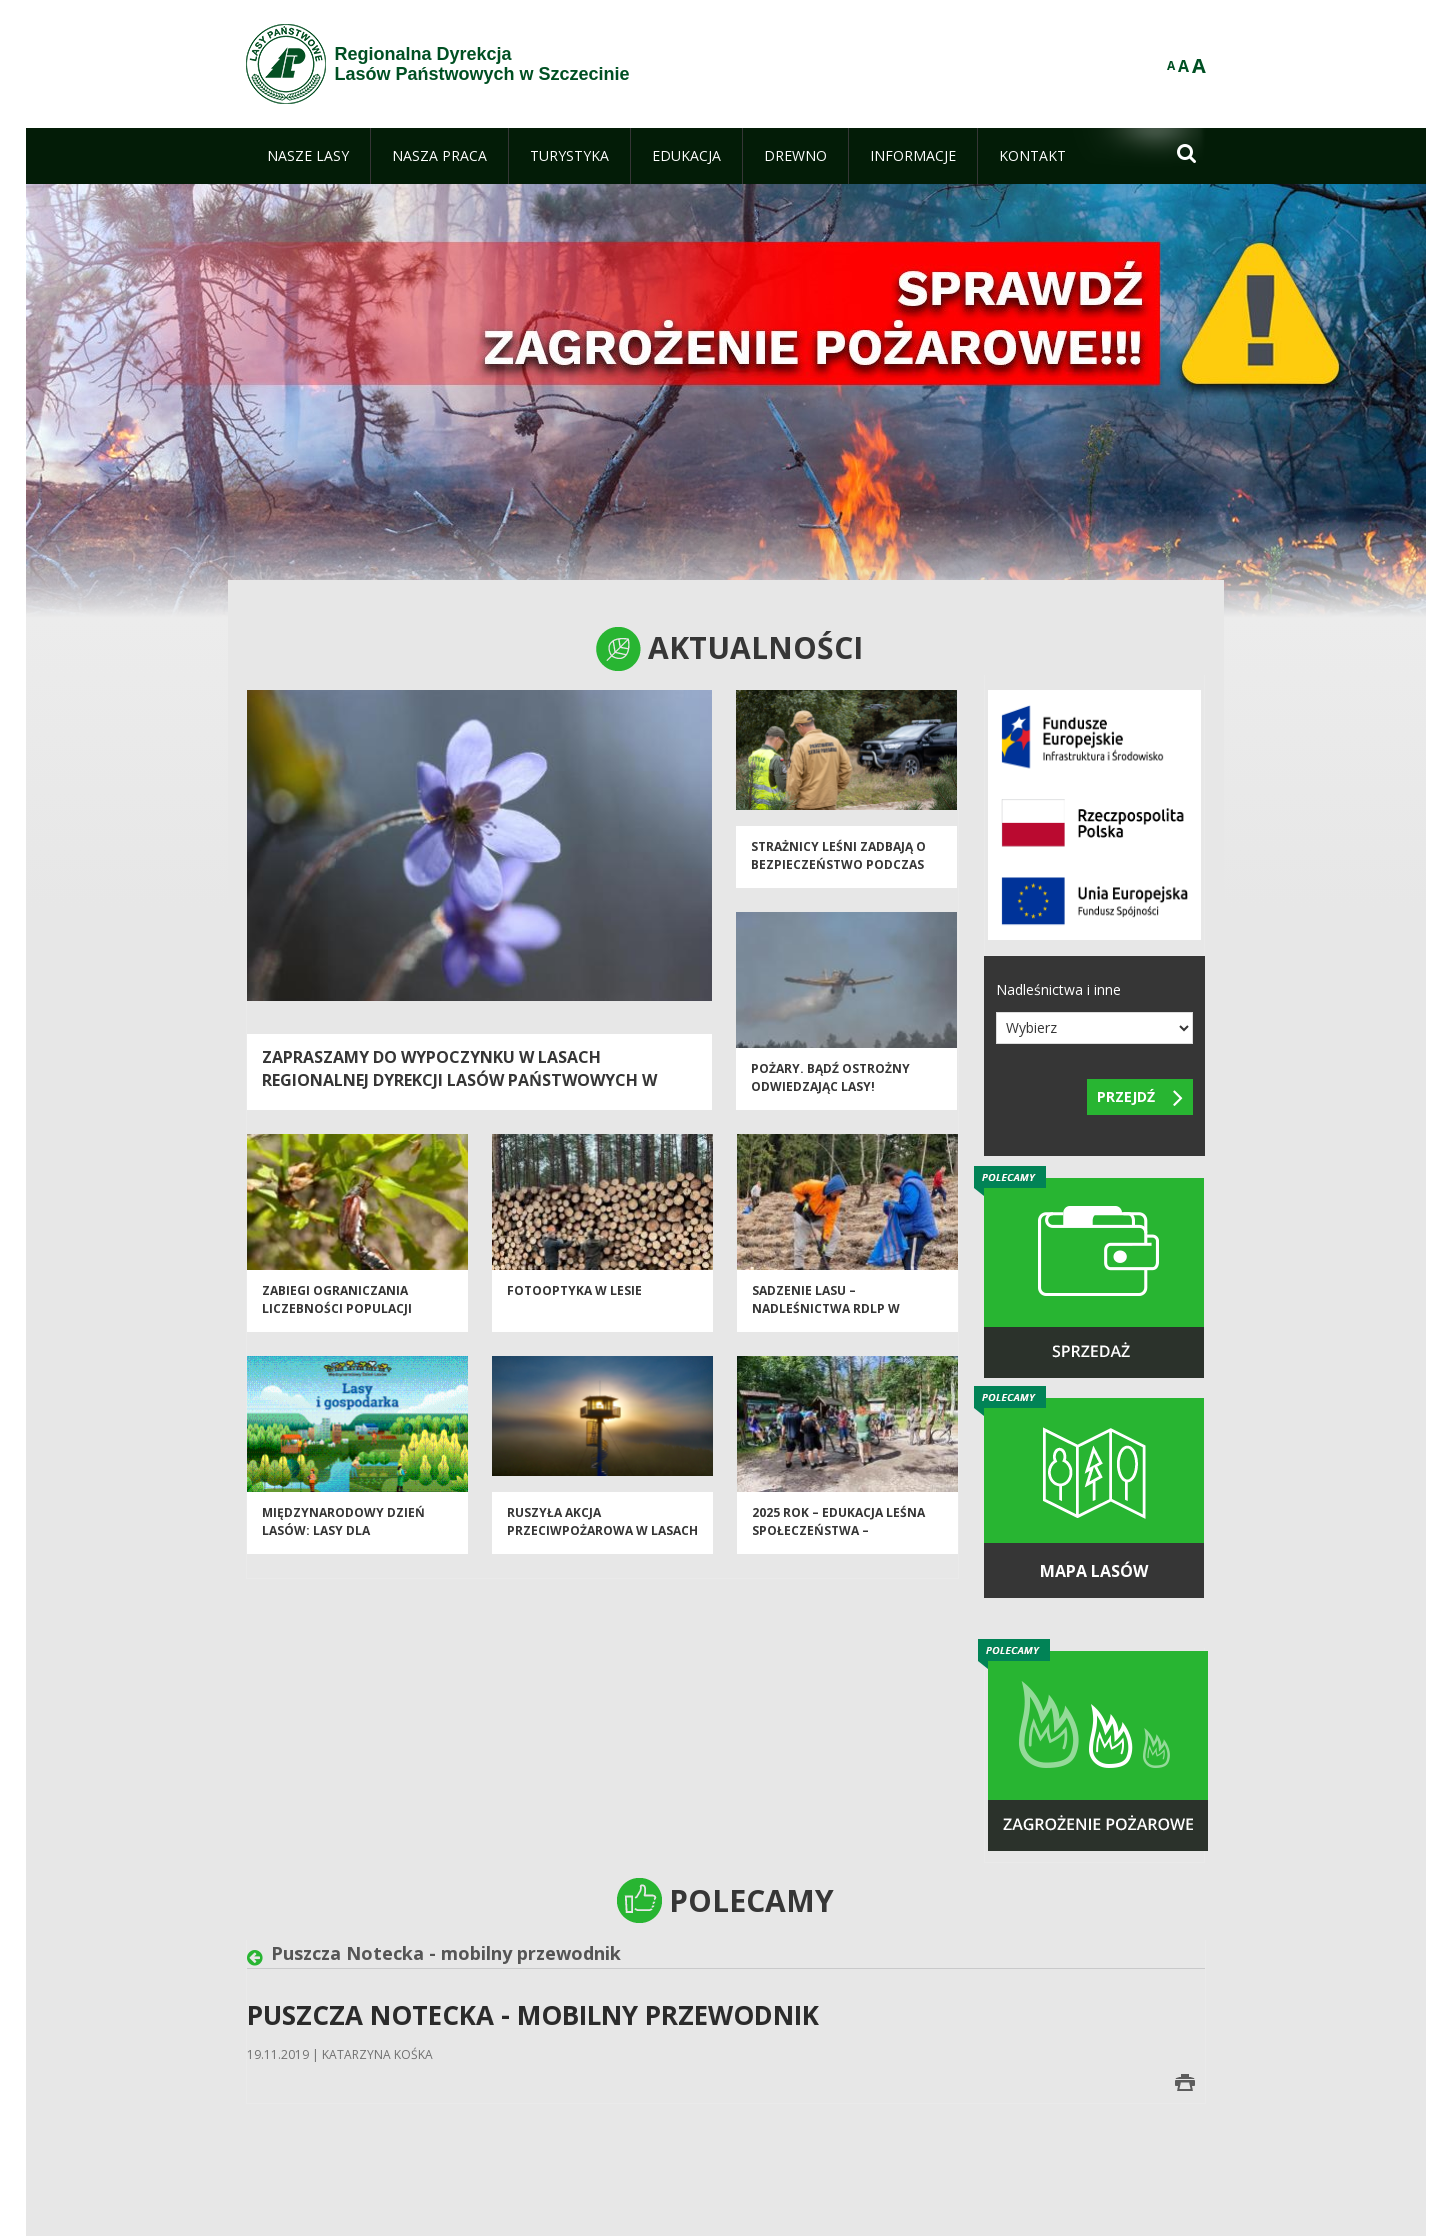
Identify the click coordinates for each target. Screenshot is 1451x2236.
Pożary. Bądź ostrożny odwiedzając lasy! (830, 1085)
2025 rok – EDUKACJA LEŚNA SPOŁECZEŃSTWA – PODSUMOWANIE (838, 1538)
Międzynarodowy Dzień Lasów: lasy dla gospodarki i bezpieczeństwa (343, 1546)
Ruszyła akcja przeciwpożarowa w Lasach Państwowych (602, 1538)
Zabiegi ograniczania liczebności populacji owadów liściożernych (342, 1316)
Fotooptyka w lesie (574, 1298)
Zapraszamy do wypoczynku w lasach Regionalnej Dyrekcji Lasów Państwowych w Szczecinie (459, 1080)
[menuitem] (308, 156)
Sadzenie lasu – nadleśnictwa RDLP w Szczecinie (826, 1316)
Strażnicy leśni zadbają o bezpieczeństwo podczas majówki (838, 872)
